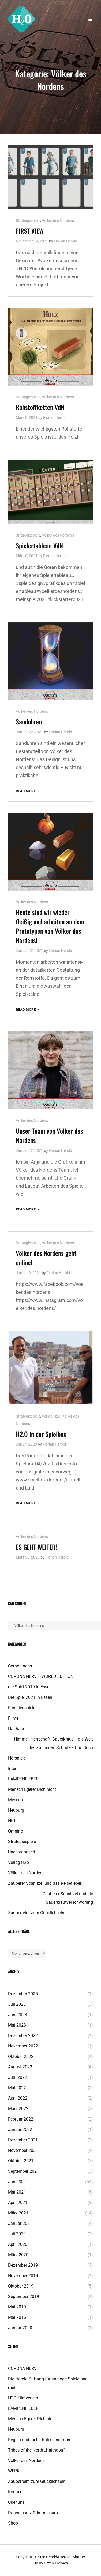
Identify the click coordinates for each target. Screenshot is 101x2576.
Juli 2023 (17, 2004)
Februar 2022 (20, 2119)
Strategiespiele (28, 220)
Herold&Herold (58, 2557)
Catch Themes (56, 2563)
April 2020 (17, 2244)
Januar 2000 (20, 2327)
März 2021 (18, 2213)
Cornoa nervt (20, 1666)
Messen (15, 1799)
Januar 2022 (20, 2129)
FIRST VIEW (30, 230)
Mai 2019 (17, 2306)
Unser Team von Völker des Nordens (49, 1135)
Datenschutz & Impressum (33, 2512)
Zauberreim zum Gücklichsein (36, 1912)
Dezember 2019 (23, 2265)
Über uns (16, 2502)
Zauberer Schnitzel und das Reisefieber (44, 1883)
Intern (13, 1768)
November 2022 (23, 2046)
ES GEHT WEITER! (36, 1547)
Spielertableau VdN (39, 545)
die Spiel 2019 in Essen (30, 1686)
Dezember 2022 (23, 2035)
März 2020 (18, 2254)
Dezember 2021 (23, 2139)
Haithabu (16, 1728)
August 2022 (20, 2066)
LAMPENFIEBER (23, 1778)
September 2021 (23, 2171)
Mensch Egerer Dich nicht (32, 1789)
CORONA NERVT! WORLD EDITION (40, 1676)
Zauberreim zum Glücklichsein (36, 2481)
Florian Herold (65, 241)
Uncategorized (21, 1852)
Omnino (15, 1831)
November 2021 (23, 2150)
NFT (12, 1820)
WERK (14, 2471)
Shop (13, 2523)
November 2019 (23, 2275)
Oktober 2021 (20, 2160)
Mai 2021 (17, 2192)
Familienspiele (21, 1707)
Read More (28, 790)
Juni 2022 (17, 2077)
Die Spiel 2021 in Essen (30, 1697)
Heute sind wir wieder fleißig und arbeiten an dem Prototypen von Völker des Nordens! (50, 926)
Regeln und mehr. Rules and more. (40, 2439)
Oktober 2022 (20, 2056)
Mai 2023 (17, 2025)
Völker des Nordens (58, 220)
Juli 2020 (17, 2233)
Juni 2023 (17, 2014)
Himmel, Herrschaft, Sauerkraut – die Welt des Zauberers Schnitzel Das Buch (53, 1743)
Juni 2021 (17, 2181)
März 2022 (18, 2108)
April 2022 (17, 2098)
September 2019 (23, 2296)
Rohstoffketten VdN (40, 407)
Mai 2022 (17, 2087)
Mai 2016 (17, 2317)
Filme (13, 1718)
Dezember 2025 (23, 1993)
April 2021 (17, 2202)
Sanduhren (29, 721)
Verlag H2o (51, 1416)
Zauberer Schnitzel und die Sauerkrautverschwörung (68, 1898)
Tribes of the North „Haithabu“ (36, 2450)
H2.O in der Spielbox (41, 1434)
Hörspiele (17, 1758)
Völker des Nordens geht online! (46, 1257)
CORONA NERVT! (24, 2368)
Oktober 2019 (20, 2286)
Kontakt (15, 2491)
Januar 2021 (20, 2223)
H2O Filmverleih (23, 2397)
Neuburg (16, 1810)
